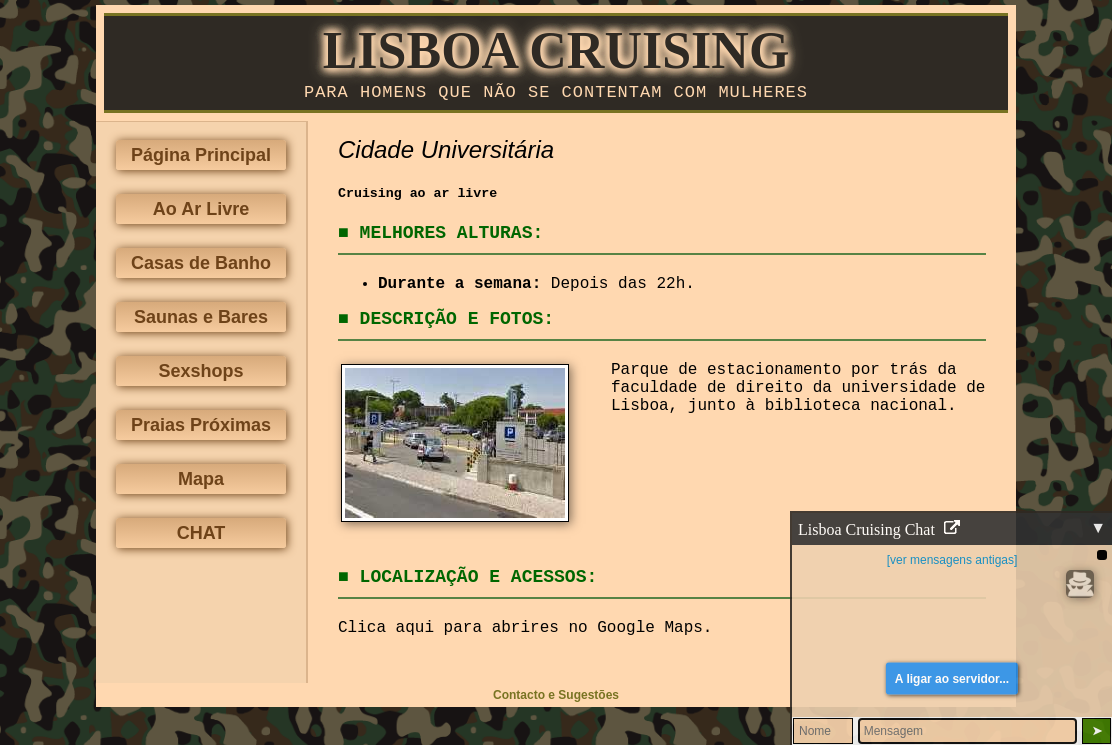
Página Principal (201, 159)
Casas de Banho (201, 267)
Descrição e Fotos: (457, 323)
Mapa (201, 483)
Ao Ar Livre (201, 213)
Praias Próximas (201, 429)
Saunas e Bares (201, 321)
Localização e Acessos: (479, 581)
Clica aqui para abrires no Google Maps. (525, 632)
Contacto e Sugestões (556, 699)
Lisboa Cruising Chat (879, 529)
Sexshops (200, 375)
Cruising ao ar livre (417, 197)
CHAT (201, 537)
